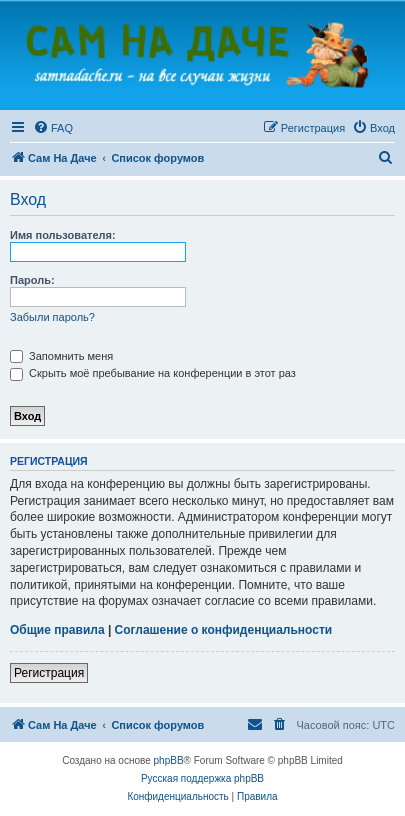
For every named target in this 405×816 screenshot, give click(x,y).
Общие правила (57, 630)
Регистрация (49, 673)
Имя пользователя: (63, 235)
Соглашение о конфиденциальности (224, 630)
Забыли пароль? (52, 317)
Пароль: (32, 280)
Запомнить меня (61, 356)
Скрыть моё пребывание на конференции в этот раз (153, 373)
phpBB (169, 760)
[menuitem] (53, 128)
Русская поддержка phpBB (202, 778)
